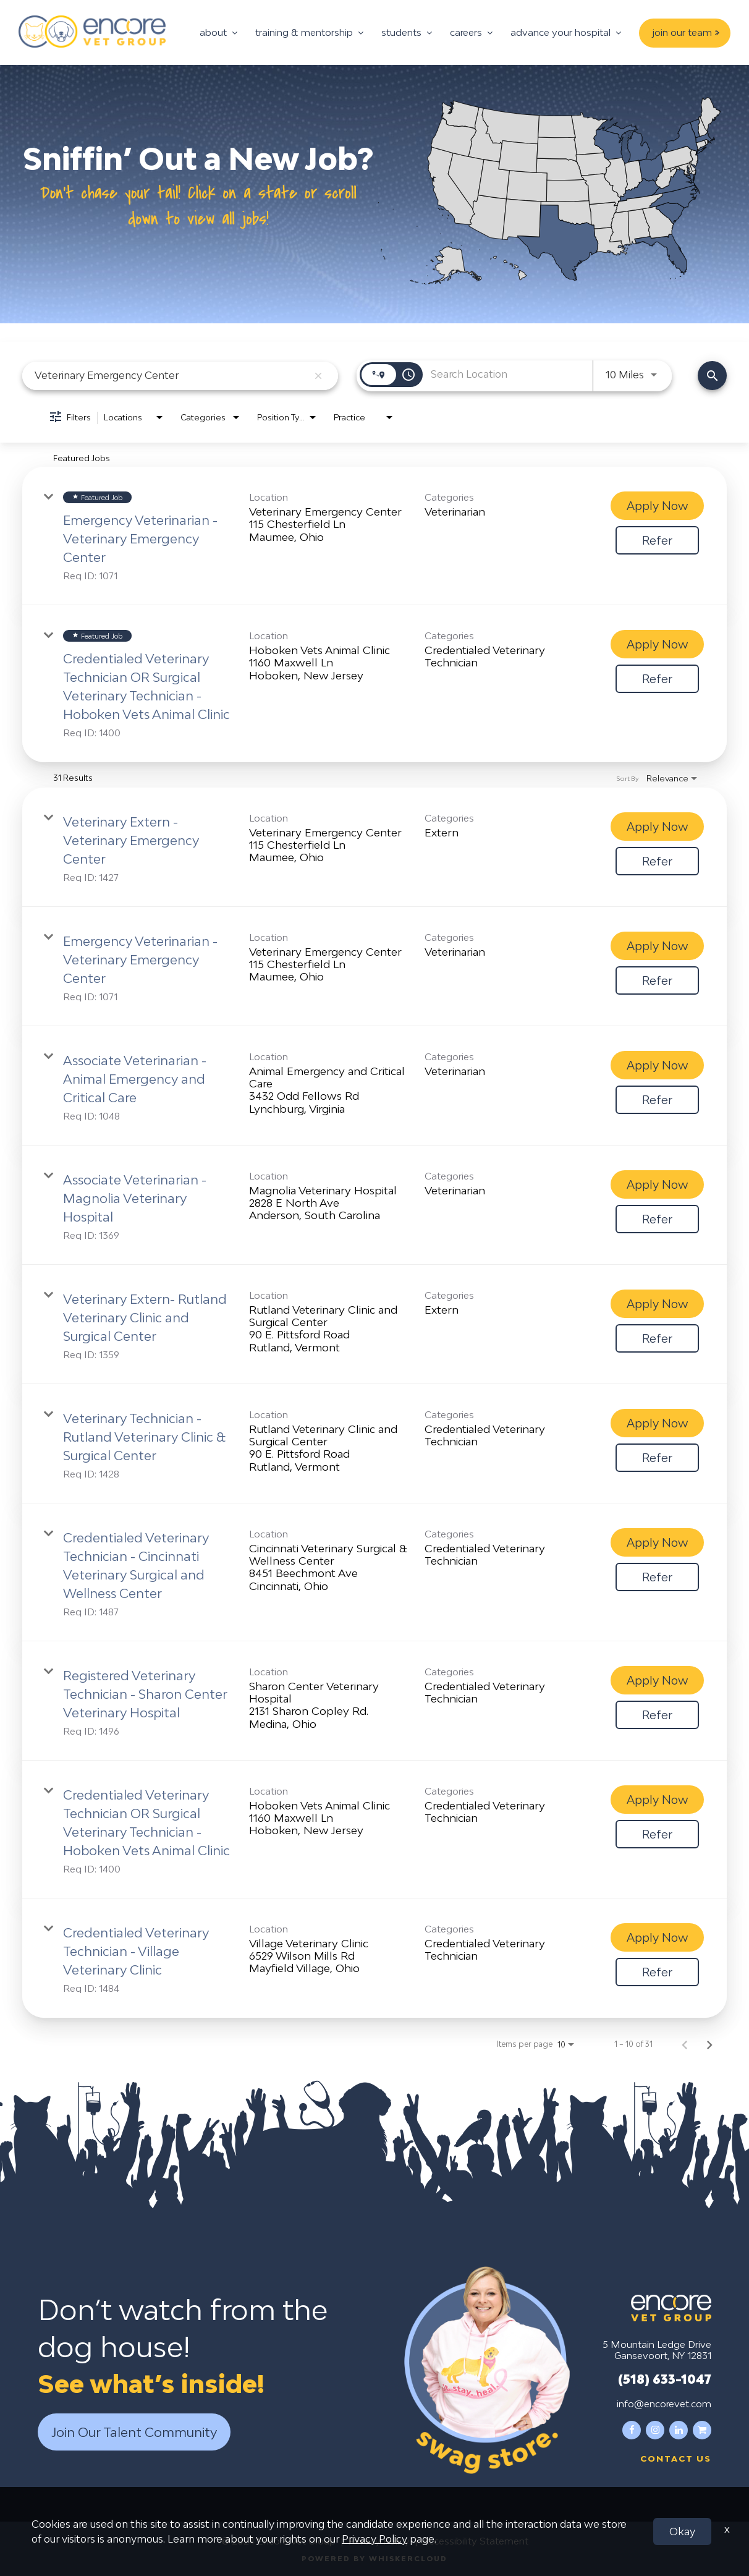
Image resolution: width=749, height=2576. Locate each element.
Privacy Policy (374, 2539)
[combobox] (171, 375)
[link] (374, 536)
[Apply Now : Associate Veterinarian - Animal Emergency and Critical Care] (657, 1065)
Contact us (675, 2458)
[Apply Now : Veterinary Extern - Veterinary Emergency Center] (657, 826)
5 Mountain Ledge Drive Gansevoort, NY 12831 (657, 2349)
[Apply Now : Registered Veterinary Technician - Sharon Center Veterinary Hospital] (657, 1680)
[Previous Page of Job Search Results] (684, 2044)
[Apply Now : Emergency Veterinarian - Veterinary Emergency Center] (657, 505)
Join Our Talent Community (134, 2432)
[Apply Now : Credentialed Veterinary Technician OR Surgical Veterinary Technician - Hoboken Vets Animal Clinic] (657, 644)
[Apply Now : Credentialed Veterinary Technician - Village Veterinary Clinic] (657, 1937)
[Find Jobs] (712, 375)
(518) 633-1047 (664, 2378)
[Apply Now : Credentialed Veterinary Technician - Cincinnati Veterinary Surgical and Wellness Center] (657, 1542)
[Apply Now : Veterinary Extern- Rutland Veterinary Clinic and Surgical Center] (657, 1304)
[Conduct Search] (712, 375)
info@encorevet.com (664, 2402)
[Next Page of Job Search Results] (709, 2044)
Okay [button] (682, 2531)
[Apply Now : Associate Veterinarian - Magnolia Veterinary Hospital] (657, 1184)
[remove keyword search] (318, 375)
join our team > (686, 32)
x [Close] (727, 2529)
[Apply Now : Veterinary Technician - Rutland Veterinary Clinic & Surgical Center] (657, 1423)
